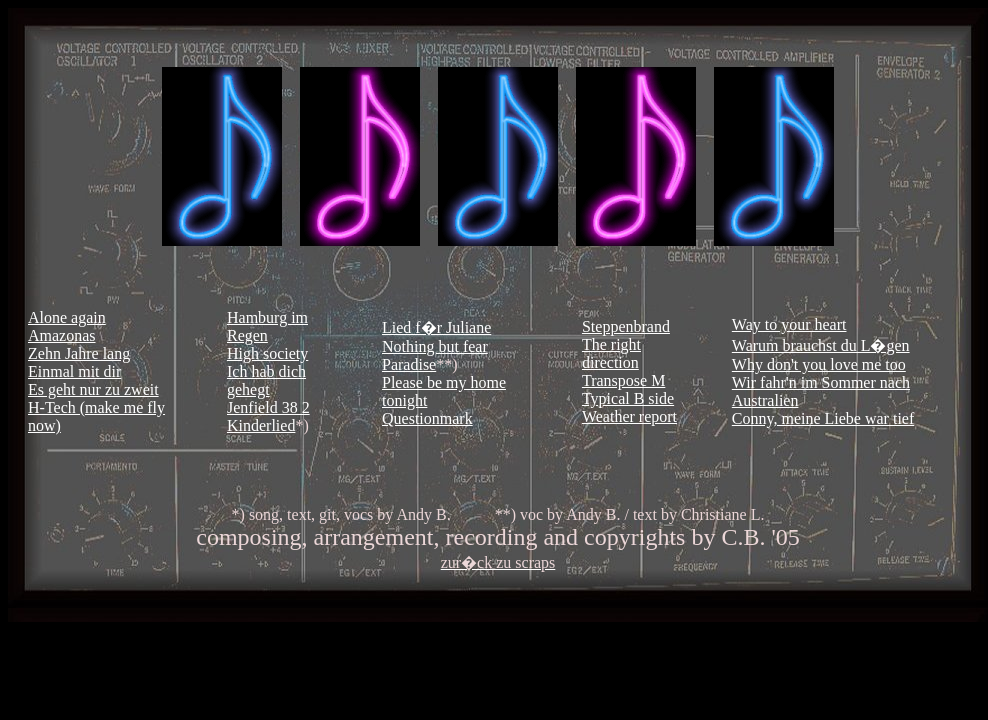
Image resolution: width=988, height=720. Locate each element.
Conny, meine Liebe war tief (823, 418)
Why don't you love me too (819, 364)
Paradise (409, 364)
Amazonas (62, 335)
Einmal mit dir (74, 371)
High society (267, 353)
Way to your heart (789, 324)
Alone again (67, 317)
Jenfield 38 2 (268, 407)
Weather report (629, 416)
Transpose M (623, 380)
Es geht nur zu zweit (93, 389)
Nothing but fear (435, 346)
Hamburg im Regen (267, 326)
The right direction (611, 353)
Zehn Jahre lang (79, 353)
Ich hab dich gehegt (266, 380)
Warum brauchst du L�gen (821, 345)
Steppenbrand (626, 326)
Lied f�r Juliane (436, 327)
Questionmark (427, 418)
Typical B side (628, 398)
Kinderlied (261, 425)
